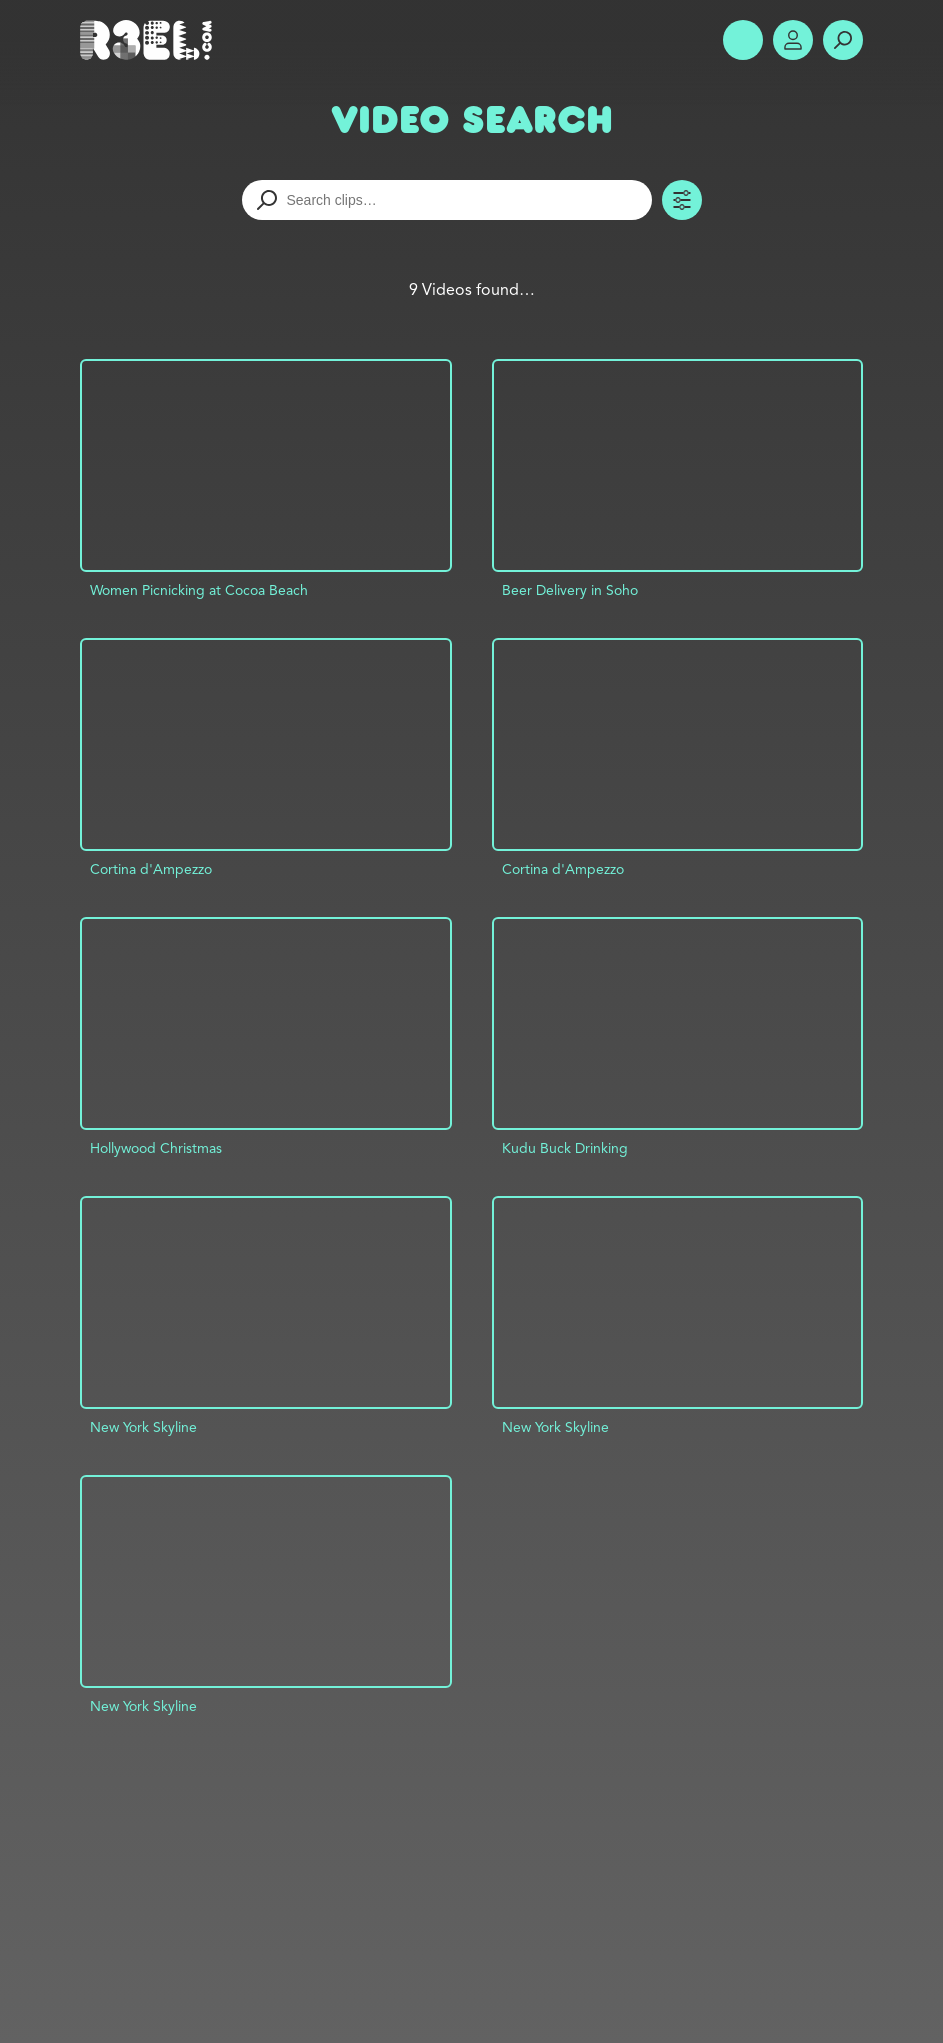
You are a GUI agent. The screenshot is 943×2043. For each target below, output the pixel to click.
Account (793, 40)
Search (843, 40)
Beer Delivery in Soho (570, 590)
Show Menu (743, 40)
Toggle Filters (682, 200)
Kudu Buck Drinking (565, 1148)
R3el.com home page (150, 40)
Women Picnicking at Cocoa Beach (199, 590)
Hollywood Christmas (156, 1148)
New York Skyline (143, 1427)
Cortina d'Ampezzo (151, 869)
